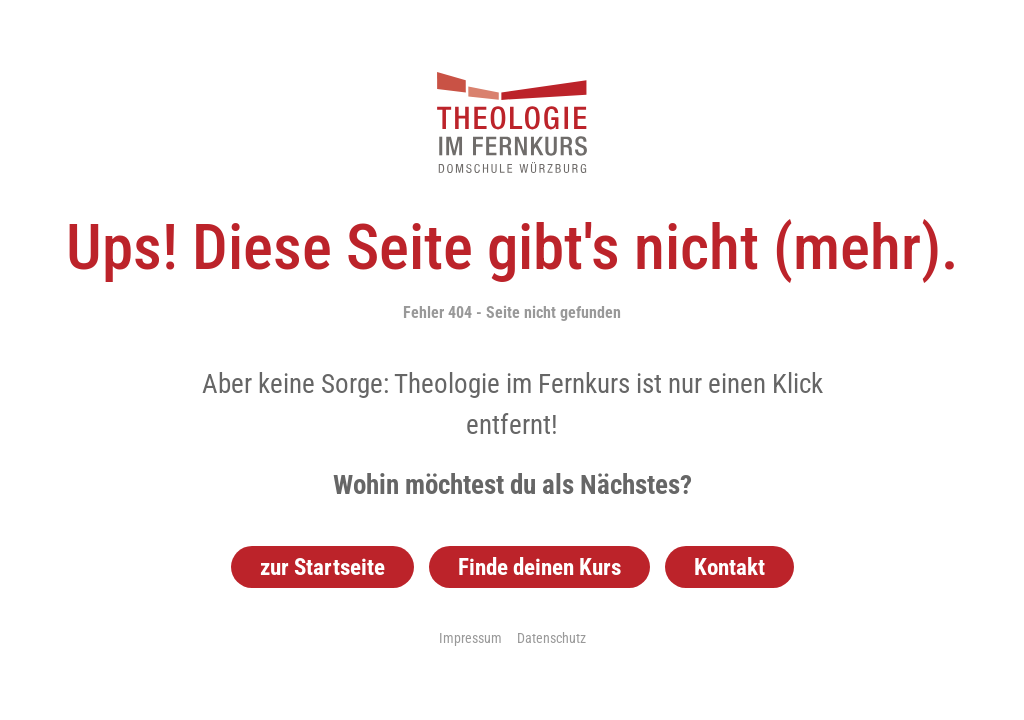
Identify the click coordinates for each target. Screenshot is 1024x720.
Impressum (470, 638)
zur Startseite (322, 567)
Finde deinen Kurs (539, 567)
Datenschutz (551, 638)
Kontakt (729, 567)
